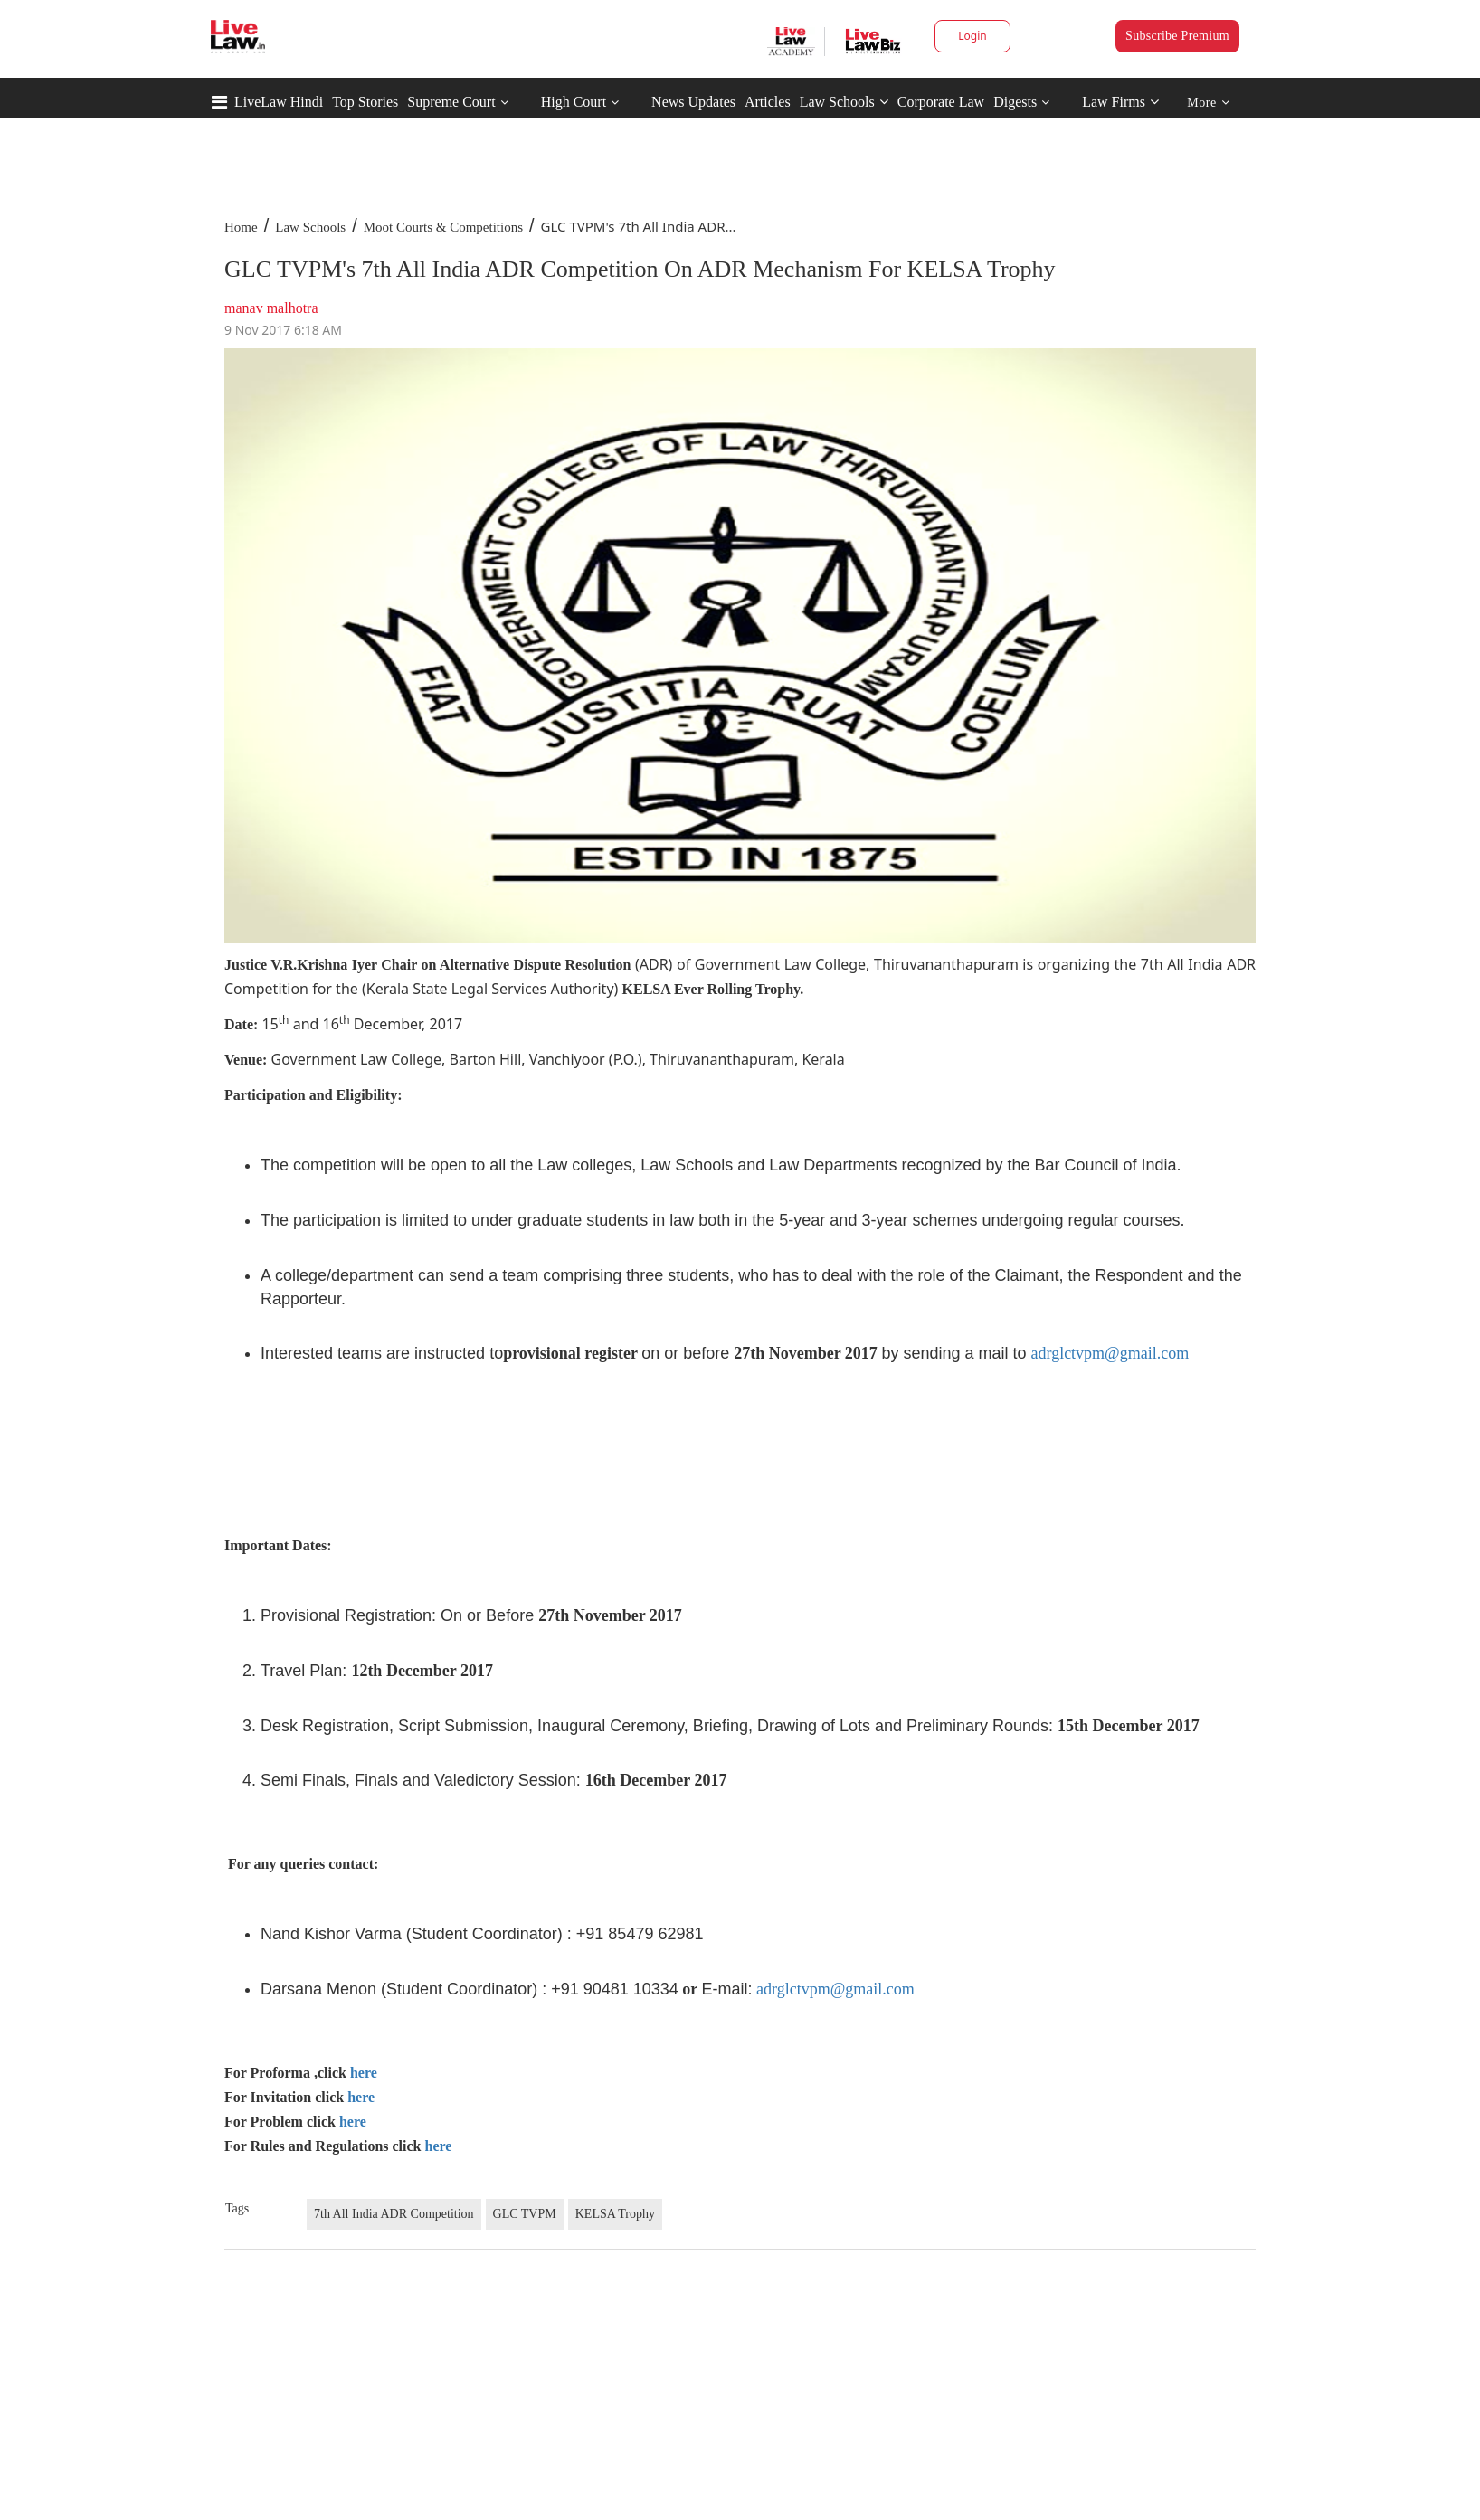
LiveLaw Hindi (278, 101)
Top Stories (365, 101)
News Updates (693, 101)
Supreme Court (451, 101)
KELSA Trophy (615, 2214)
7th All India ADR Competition (394, 2214)
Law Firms (1120, 101)
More (1208, 102)
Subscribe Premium (1177, 36)
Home (241, 227)
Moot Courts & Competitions (443, 227)
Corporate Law (940, 101)
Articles (768, 101)
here (363, 2072)
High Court (573, 101)
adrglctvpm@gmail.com (1109, 1353)
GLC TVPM (524, 2214)
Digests (1015, 101)
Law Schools (844, 101)
